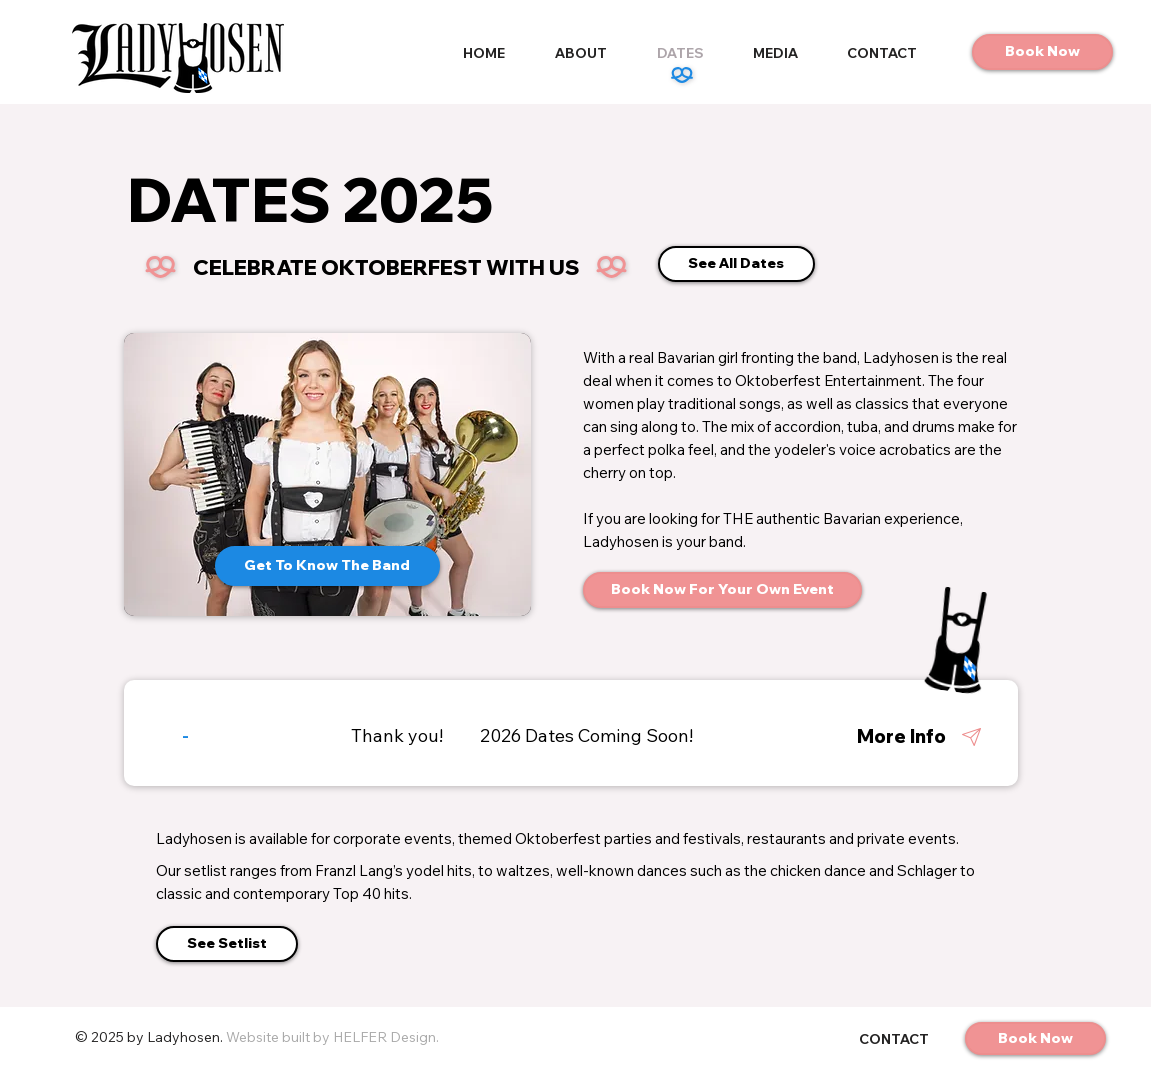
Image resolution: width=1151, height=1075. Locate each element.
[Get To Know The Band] (327, 566)
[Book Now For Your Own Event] (722, 590)
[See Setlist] (227, 944)
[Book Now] (1042, 52)
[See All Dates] (736, 264)
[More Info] (905, 737)
